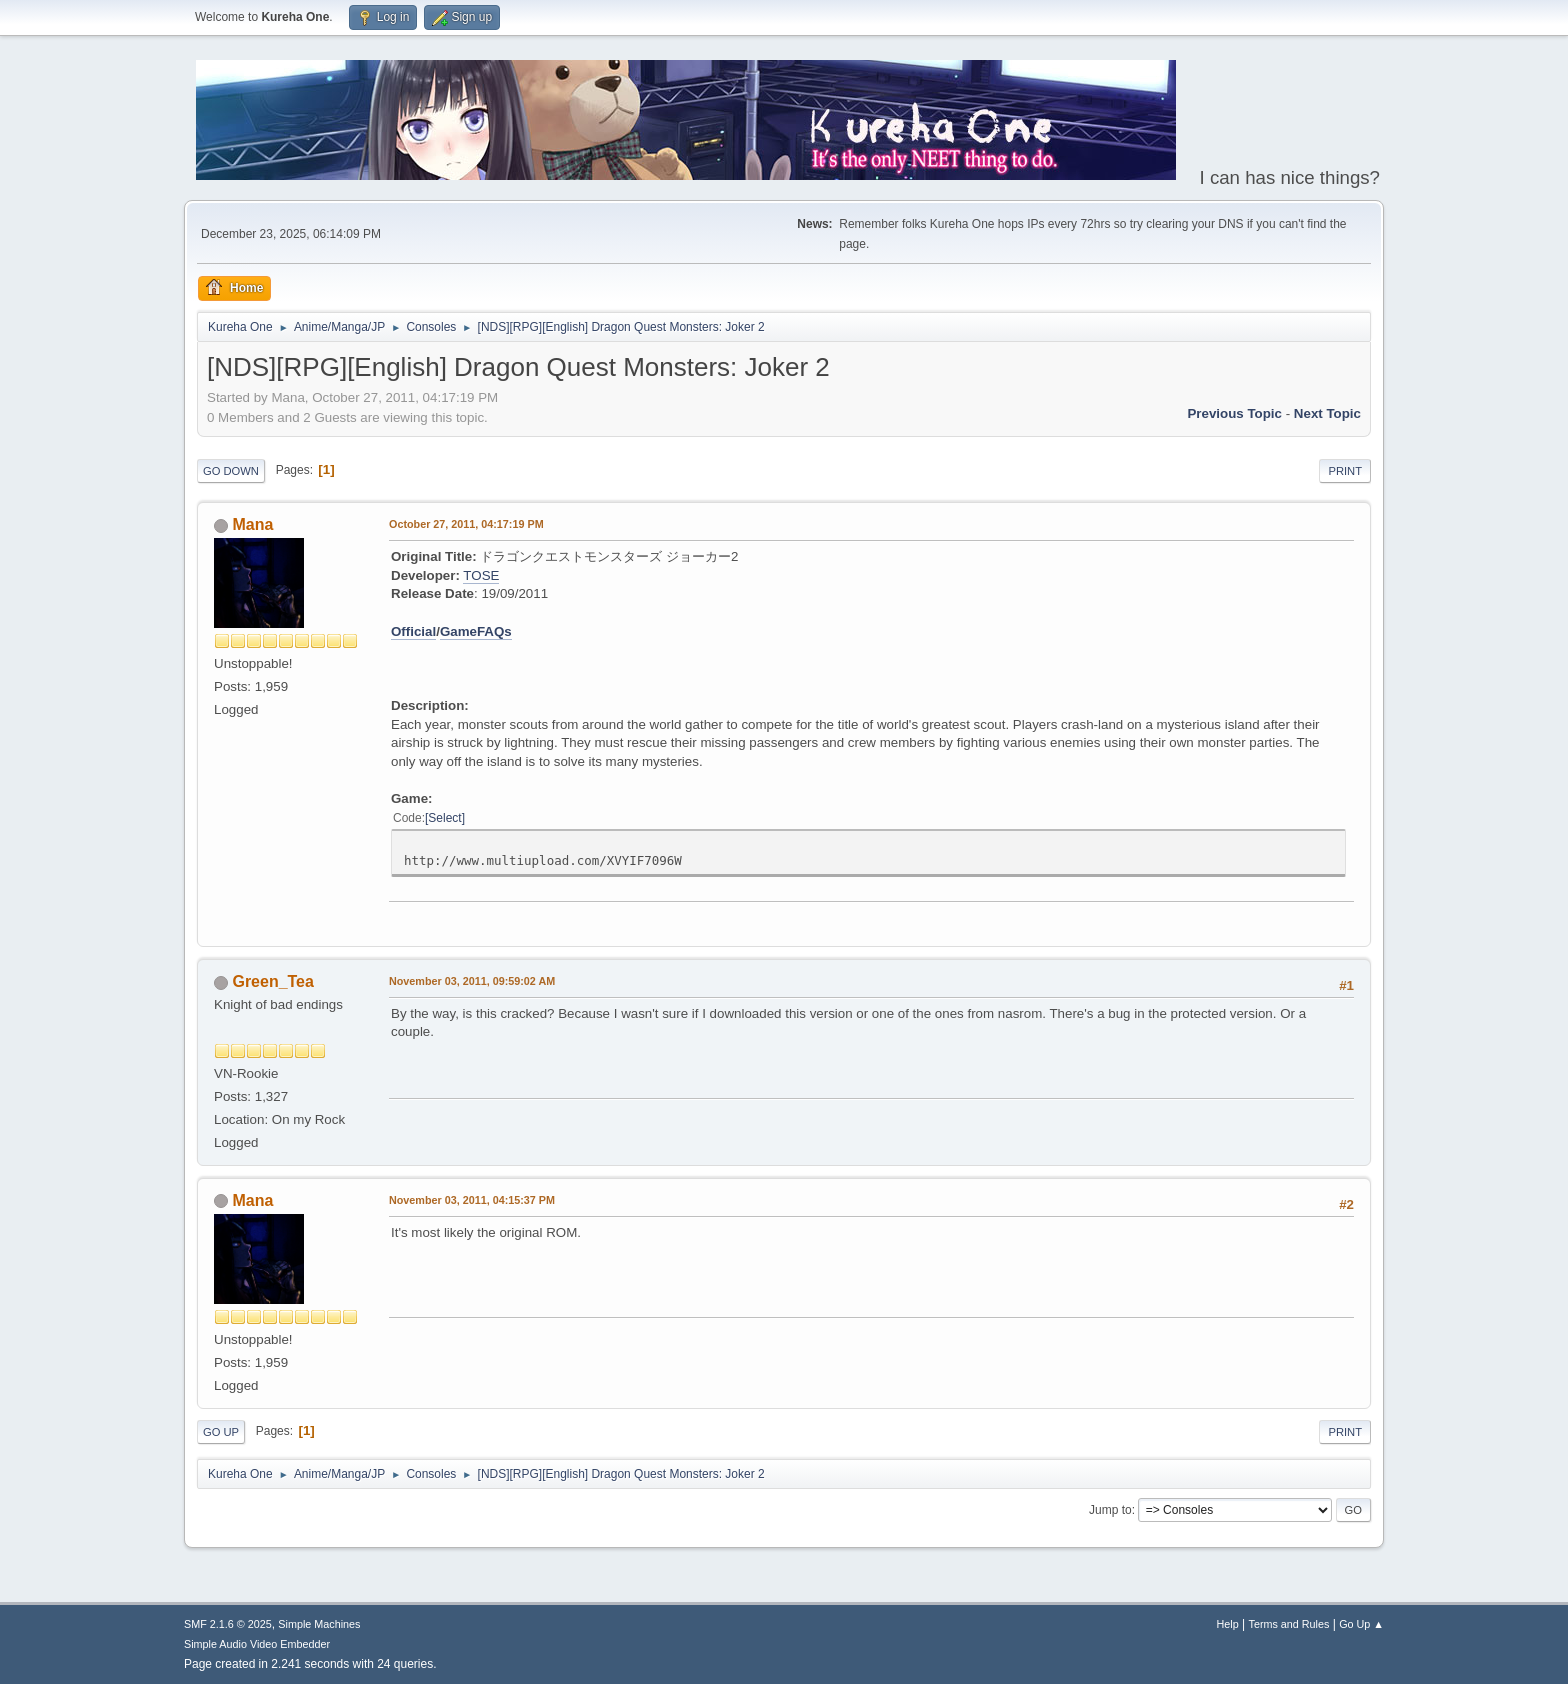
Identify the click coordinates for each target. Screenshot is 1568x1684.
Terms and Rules (1289, 1624)
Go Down (231, 471)
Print (1345, 471)
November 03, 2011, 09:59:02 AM (472, 981)
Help (1228, 1624)
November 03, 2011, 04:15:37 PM (472, 1200)
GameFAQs (476, 631)
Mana (252, 524)
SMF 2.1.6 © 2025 (228, 1624)
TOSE (481, 575)
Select (444, 818)
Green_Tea (272, 981)
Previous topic (1234, 413)
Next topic (1327, 413)
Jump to (1110, 1510)
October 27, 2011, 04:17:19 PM (466, 524)
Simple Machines (319, 1624)
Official (413, 631)
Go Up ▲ (1361, 1624)
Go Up (221, 1432)
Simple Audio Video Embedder (257, 1644)
